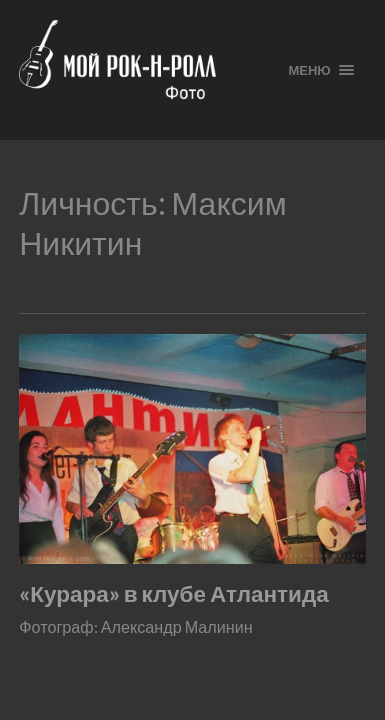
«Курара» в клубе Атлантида (173, 593)
